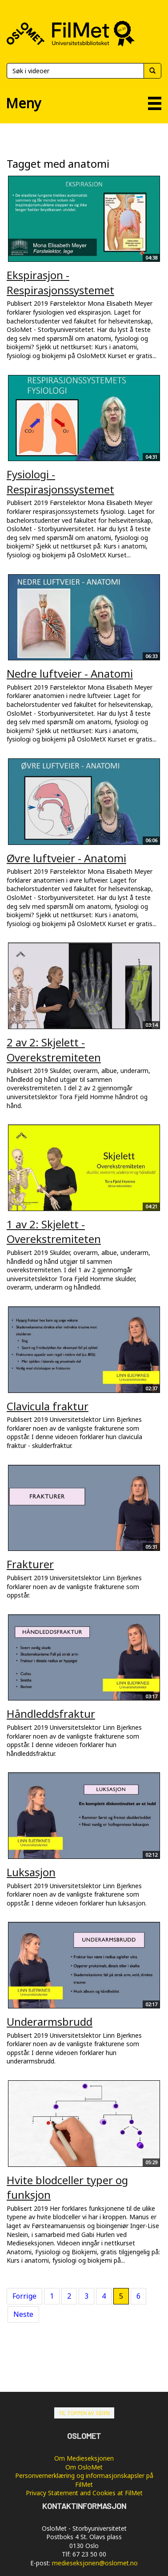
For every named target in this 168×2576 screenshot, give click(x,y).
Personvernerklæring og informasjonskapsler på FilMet (84, 2480)
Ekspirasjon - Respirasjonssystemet (60, 282)
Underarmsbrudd (49, 2021)
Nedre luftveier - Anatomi (70, 673)
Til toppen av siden (84, 2413)
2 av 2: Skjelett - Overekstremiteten (54, 1050)
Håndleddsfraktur (51, 1713)
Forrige (24, 2296)
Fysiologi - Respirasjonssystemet (60, 482)
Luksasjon (31, 1872)
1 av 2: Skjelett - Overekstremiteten (54, 1232)
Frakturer (30, 1564)
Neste (23, 2314)
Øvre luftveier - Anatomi (66, 858)
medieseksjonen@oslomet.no (95, 2563)
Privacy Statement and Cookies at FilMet (84, 2493)
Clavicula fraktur (47, 1406)
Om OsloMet (84, 2467)
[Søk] (75, 71)
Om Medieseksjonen (84, 2458)
